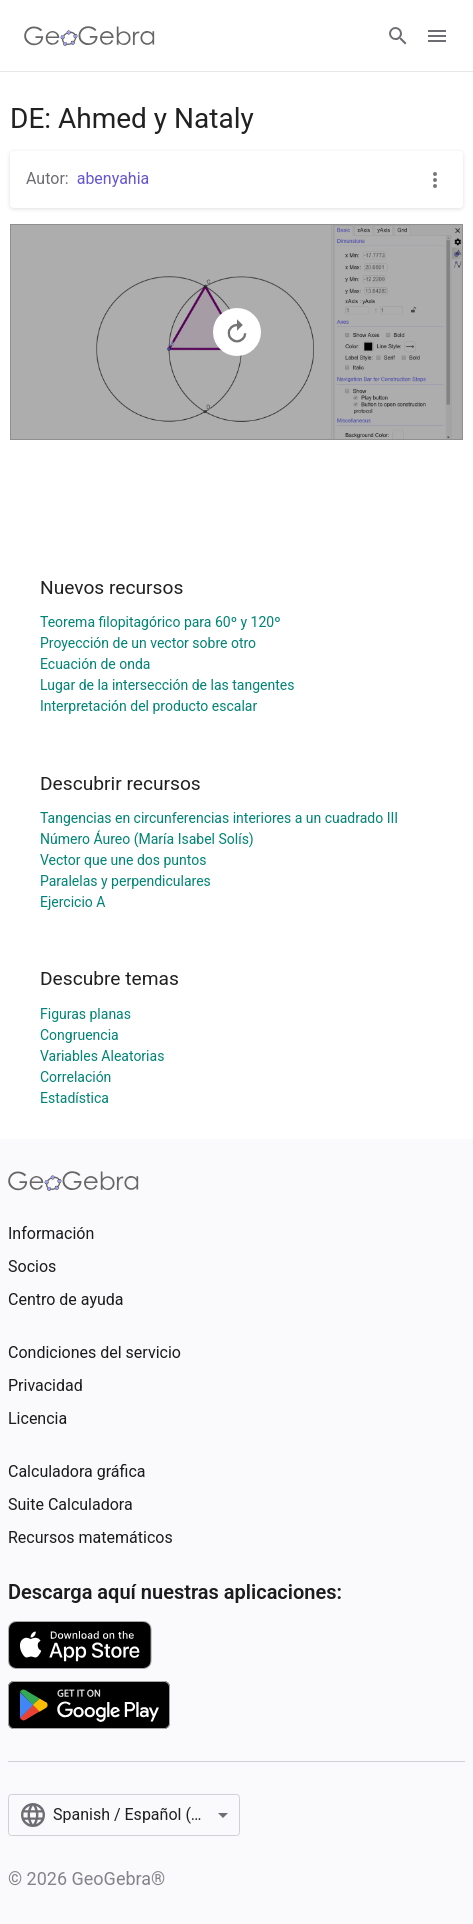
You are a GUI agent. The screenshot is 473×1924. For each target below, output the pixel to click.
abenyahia (113, 178)
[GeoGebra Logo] (89, 36)
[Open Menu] (437, 36)
